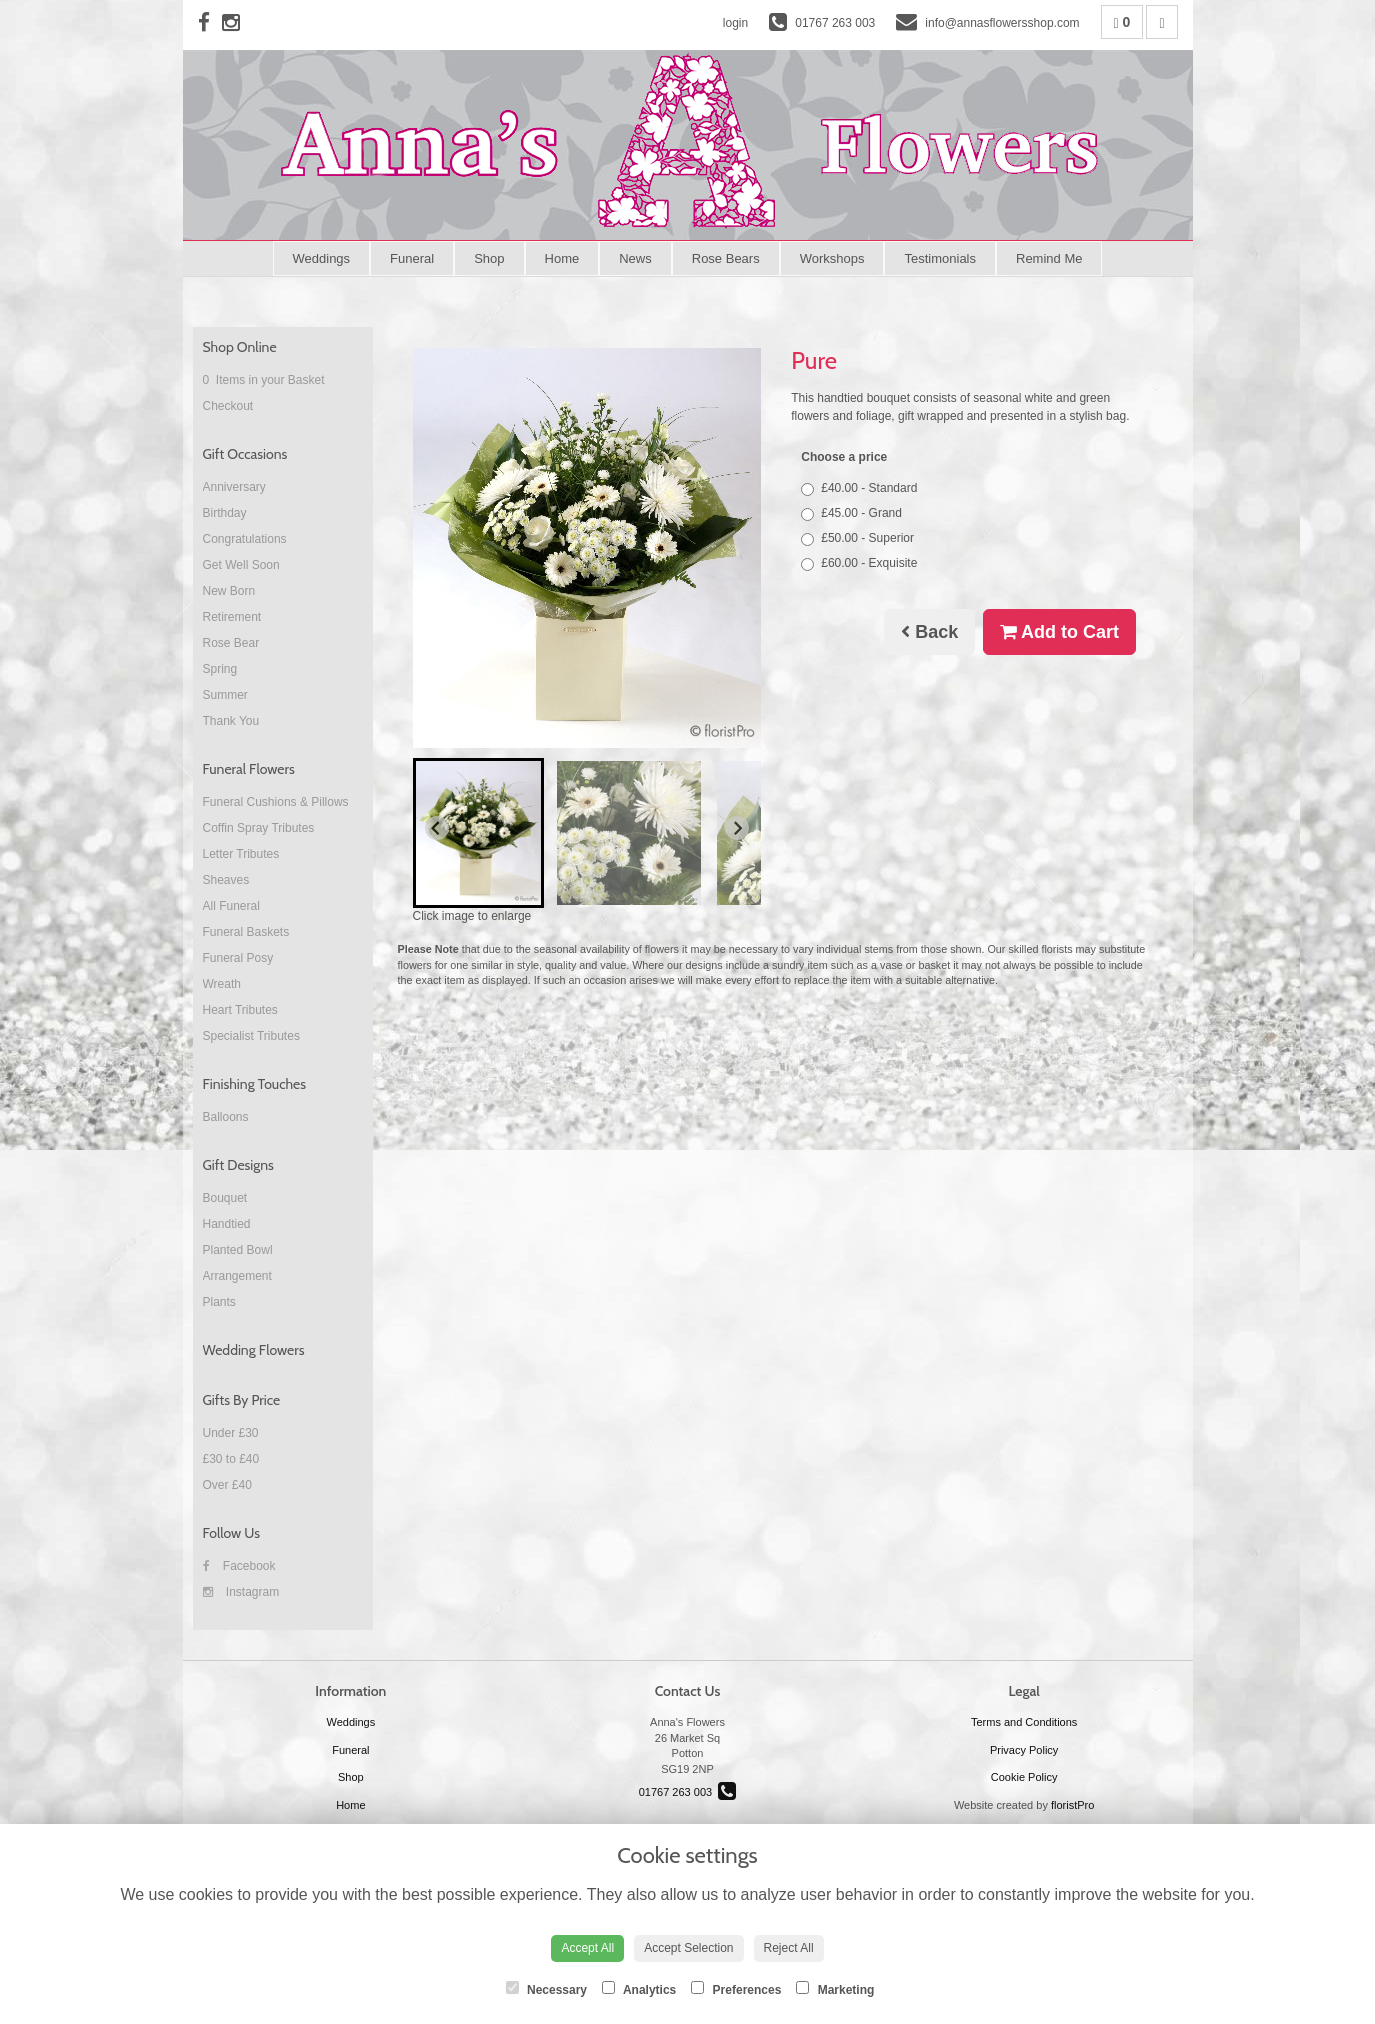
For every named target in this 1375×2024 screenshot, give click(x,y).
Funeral (412, 258)
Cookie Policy (1024, 1777)
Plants (219, 1302)
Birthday (225, 513)
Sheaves (226, 880)
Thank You (231, 721)
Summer (225, 695)
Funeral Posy (238, 958)
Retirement (232, 617)
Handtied (227, 1224)
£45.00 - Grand (851, 513)
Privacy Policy (1024, 1750)
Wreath (222, 984)
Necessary (546, 1989)
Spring (220, 669)
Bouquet (225, 1198)
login (735, 23)
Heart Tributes (240, 1010)
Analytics (639, 1989)
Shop (489, 258)
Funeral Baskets (246, 932)
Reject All (789, 1948)
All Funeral (231, 906)
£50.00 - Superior (857, 538)
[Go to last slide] (437, 828)
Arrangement (237, 1276)
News (635, 258)
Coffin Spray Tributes (259, 828)
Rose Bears (726, 258)
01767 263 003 (688, 1792)
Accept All (587, 1948)
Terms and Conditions (1024, 1722)
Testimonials (940, 258)
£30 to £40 (231, 1459)
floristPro (1072, 1805)
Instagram (241, 1592)
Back (929, 632)
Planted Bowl (238, 1250)
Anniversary (234, 487)
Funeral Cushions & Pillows (276, 802)
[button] (479, 833)
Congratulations (245, 539)
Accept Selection (688, 1948)
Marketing (835, 1989)
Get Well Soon (241, 565)
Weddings (322, 258)
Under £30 (231, 1433)
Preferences (736, 1989)
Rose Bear (231, 643)
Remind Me (1049, 258)
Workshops (832, 258)
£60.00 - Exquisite (859, 563)
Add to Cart (1059, 632)
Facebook (239, 1566)
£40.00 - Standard (859, 488)
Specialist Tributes (251, 1036)
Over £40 (227, 1485)
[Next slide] (737, 828)
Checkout (228, 406)
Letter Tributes (241, 854)
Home (562, 258)
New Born (229, 591)
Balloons (226, 1117)
